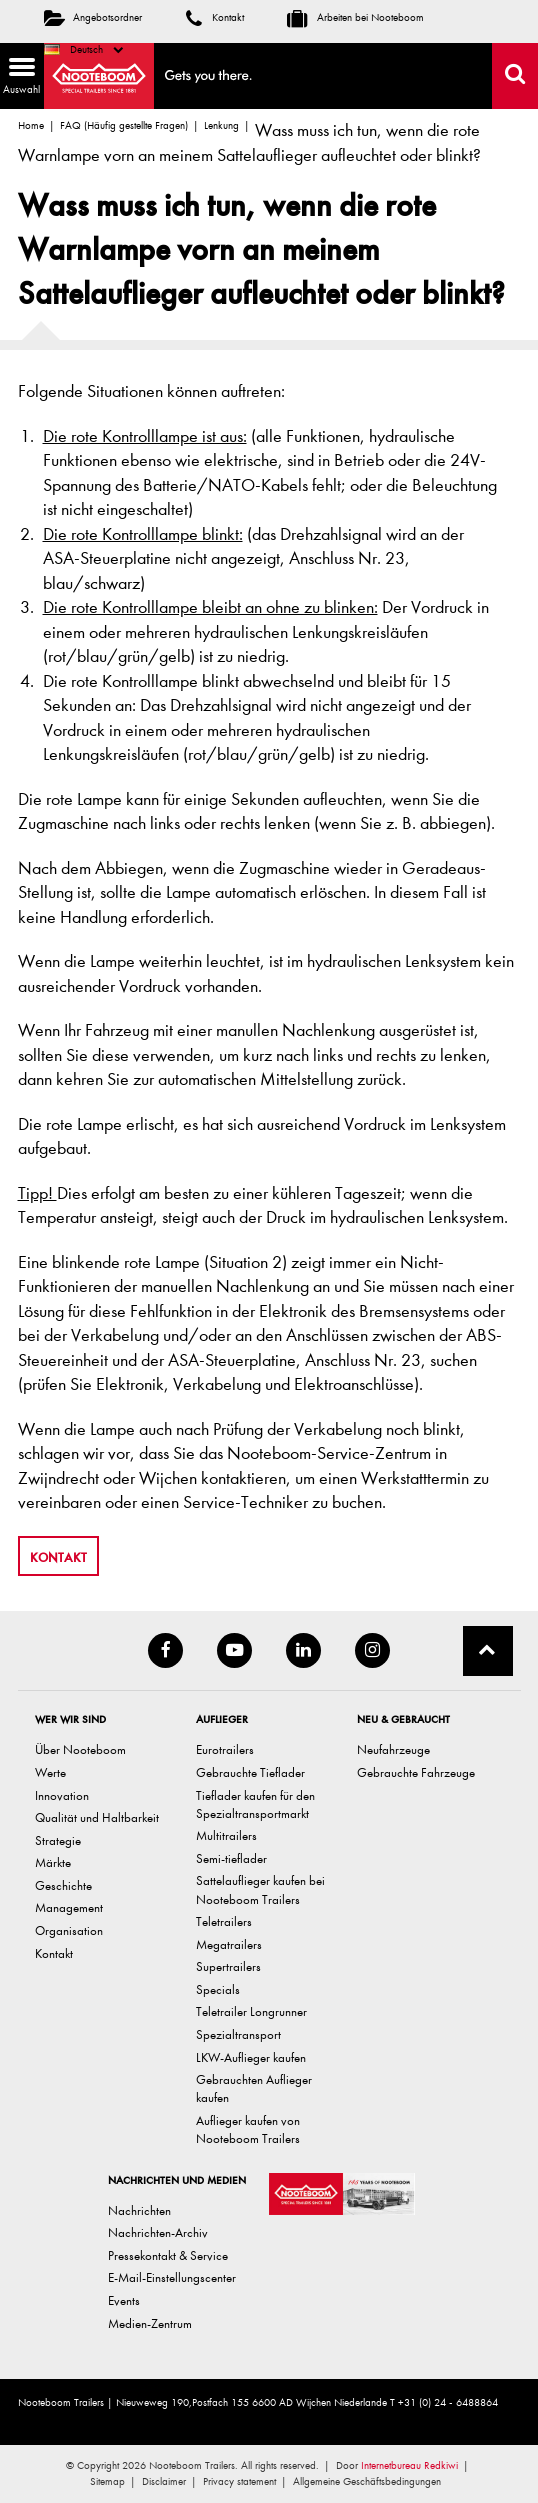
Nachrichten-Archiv (158, 2232)
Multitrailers (226, 1835)
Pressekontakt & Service (168, 2255)
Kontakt (215, 17)
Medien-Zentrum (150, 2323)
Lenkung (221, 125)
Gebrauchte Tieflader (250, 1772)
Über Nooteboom (80, 1749)
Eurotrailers (225, 1749)
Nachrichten (139, 2210)
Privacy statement (239, 2481)
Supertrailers (228, 1966)
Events (124, 2300)
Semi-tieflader (231, 1858)
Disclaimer (164, 2481)
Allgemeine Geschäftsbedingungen (367, 2481)
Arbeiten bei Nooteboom (355, 17)
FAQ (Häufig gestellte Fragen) (124, 125)
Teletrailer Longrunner (251, 2011)
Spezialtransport (238, 2034)
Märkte (53, 1862)
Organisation (69, 1930)
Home (31, 125)
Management (69, 1907)
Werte (50, 1772)
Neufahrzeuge (393, 1749)
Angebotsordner (93, 17)
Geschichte (63, 1885)
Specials (218, 1989)
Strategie (58, 1840)
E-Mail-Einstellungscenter (172, 2277)
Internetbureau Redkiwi (409, 2465)
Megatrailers (229, 1944)
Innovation (62, 1795)
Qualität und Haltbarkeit (97, 1817)
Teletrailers (224, 1921)
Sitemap (107, 2481)
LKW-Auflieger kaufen (251, 2057)
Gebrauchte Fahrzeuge (416, 1772)
